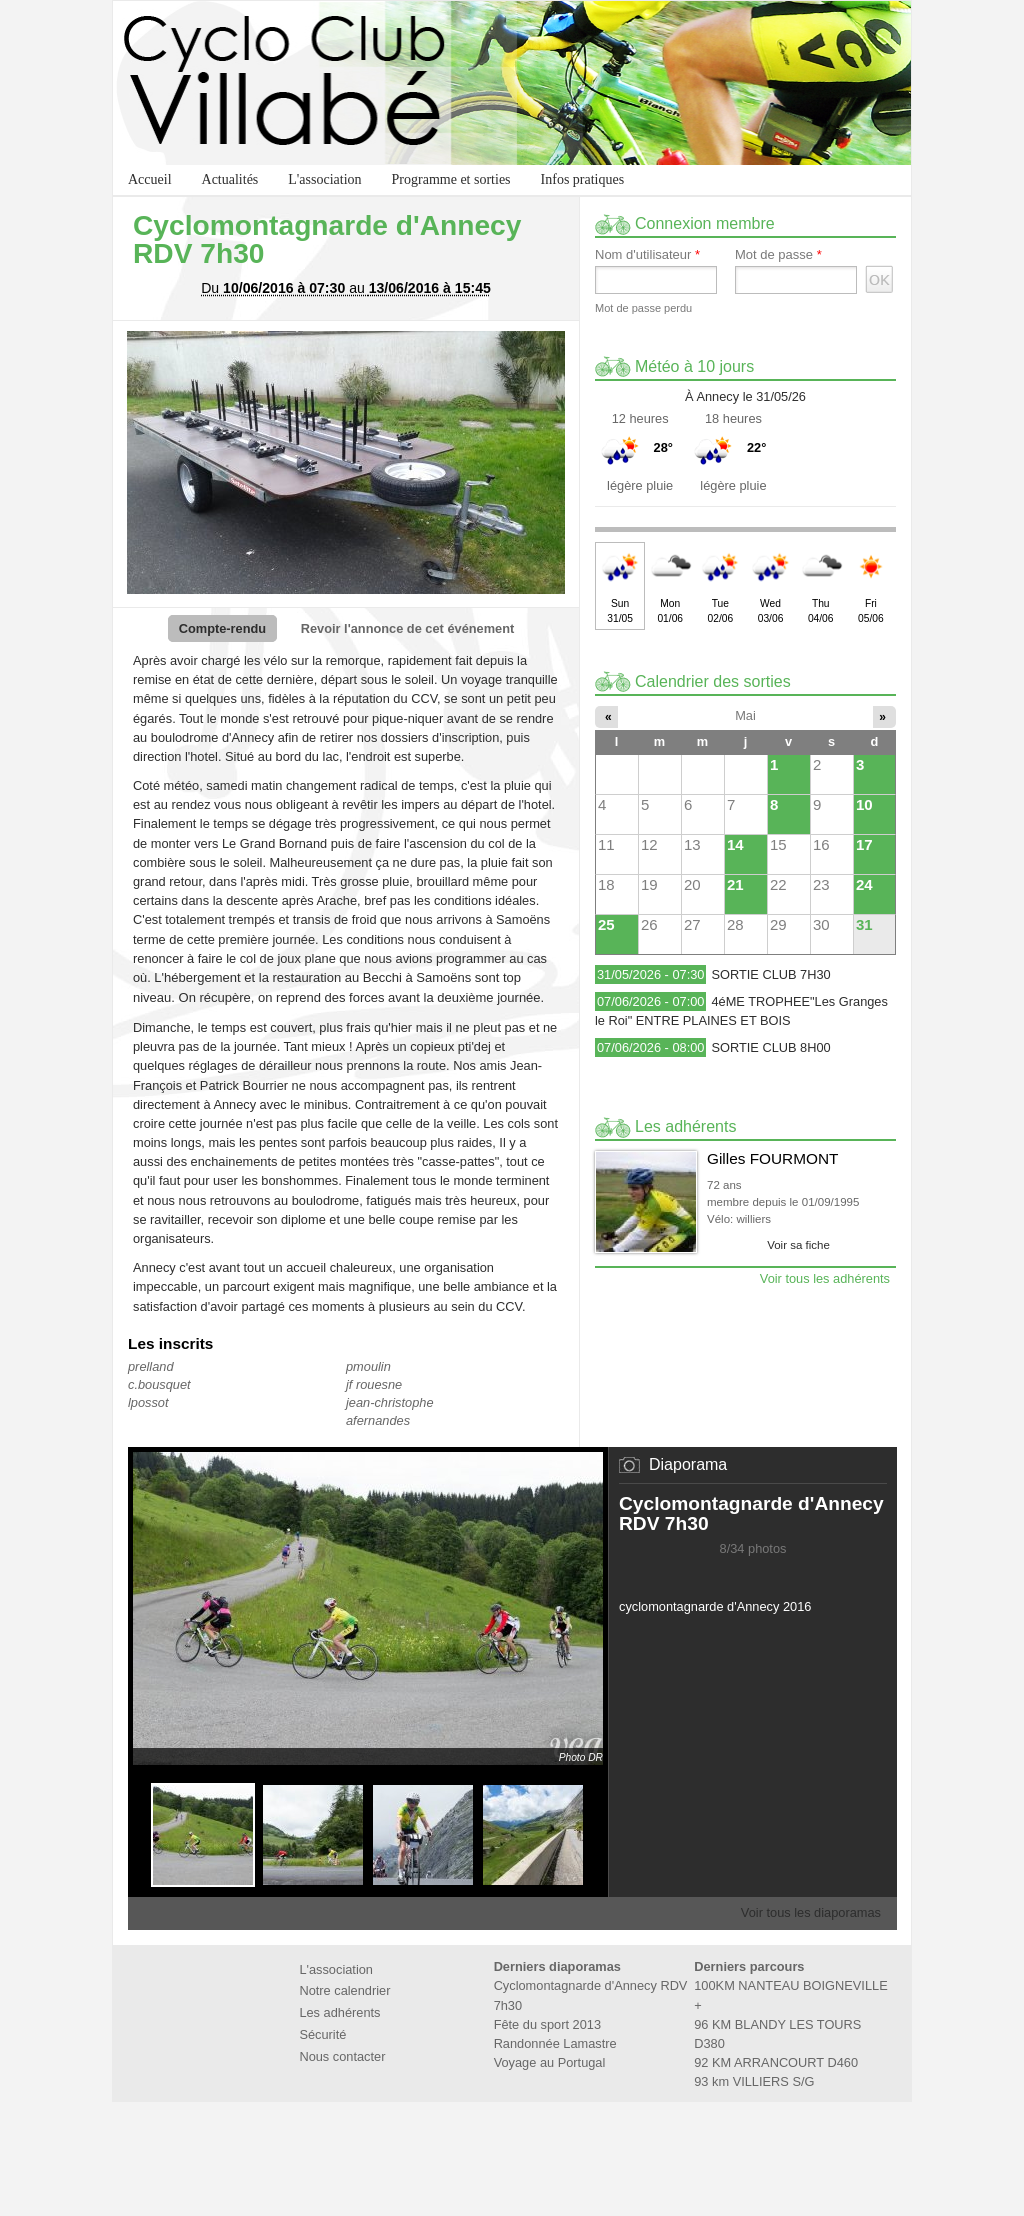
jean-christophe (390, 1402)
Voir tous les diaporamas (811, 1912)
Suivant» (594, 1835)
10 (864, 804)
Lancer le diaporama (743, 1574)
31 (864, 924)
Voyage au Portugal (550, 2062)
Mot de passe (778, 255)
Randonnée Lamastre (555, 2043)
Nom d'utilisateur (647, 255)
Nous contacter (342, 2056)
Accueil (150, 179)
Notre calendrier (344, 1990)
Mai (745, 715)
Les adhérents (339, 2012)
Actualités (230, 179)
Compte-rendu (222, 628)
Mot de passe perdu (643, 308)
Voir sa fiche (798, 1245)
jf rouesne (374, 1384)
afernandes (378, 1420)
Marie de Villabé (574, 2147)
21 (735, 884)
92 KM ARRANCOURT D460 (776, 2062)
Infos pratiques (583, 179)
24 (864, 884)
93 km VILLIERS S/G (754, 2081)
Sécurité (322, 2034)
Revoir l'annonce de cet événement (408, 628)
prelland (151, 1366)
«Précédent (142, 1835)
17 (864, 844)
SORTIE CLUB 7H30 (770, 974)
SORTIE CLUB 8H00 (770, 1047)
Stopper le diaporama (763, 1574)
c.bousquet (159, 1384)
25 (606, 924)
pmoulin (368, 1366)
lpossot (148, 1402)
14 (735, 844)
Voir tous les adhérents (825, 1278)
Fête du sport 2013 (547, 2024)
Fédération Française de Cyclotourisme (450, 2147)
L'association (324, 179)
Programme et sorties (451, 179)
